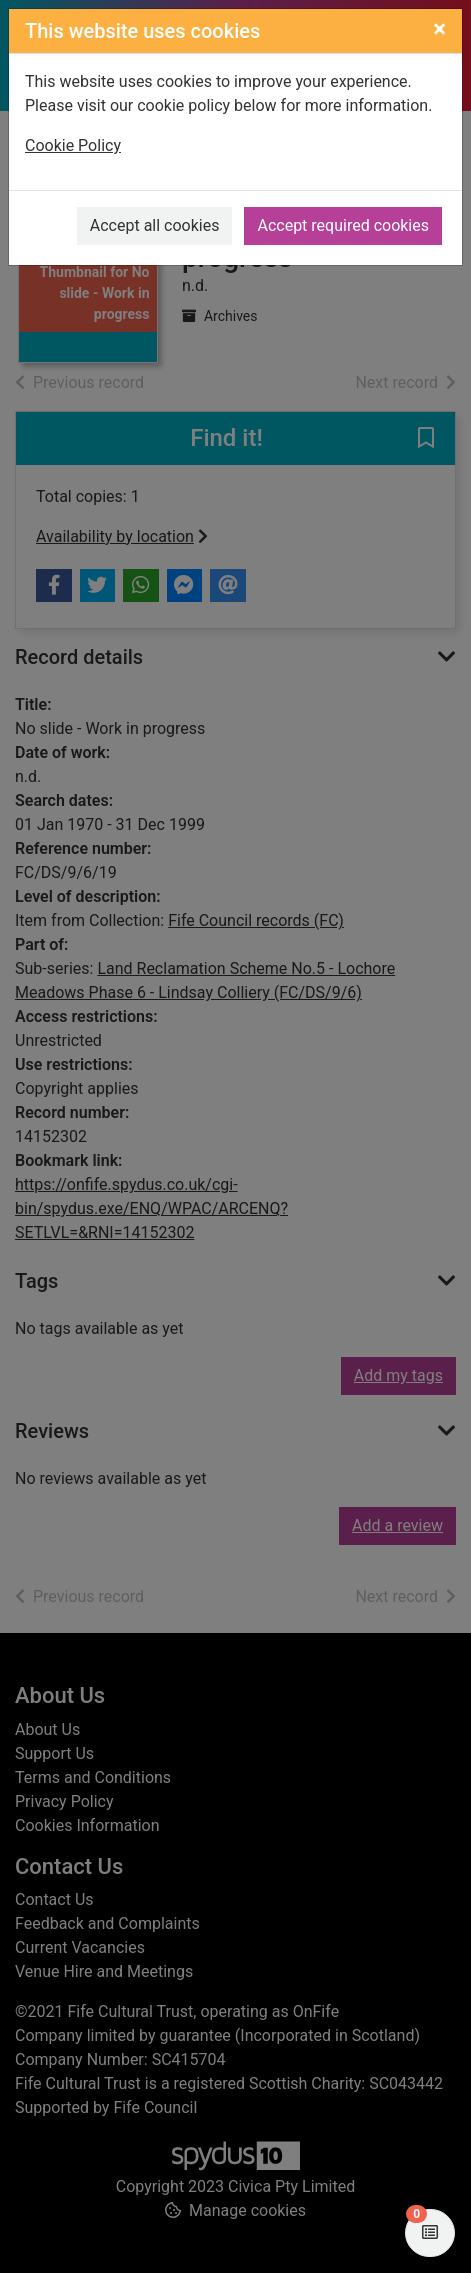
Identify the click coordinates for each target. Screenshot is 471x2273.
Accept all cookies (155, 225)
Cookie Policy (73, 145)
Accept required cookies (343, 225)
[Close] (439, 29)
